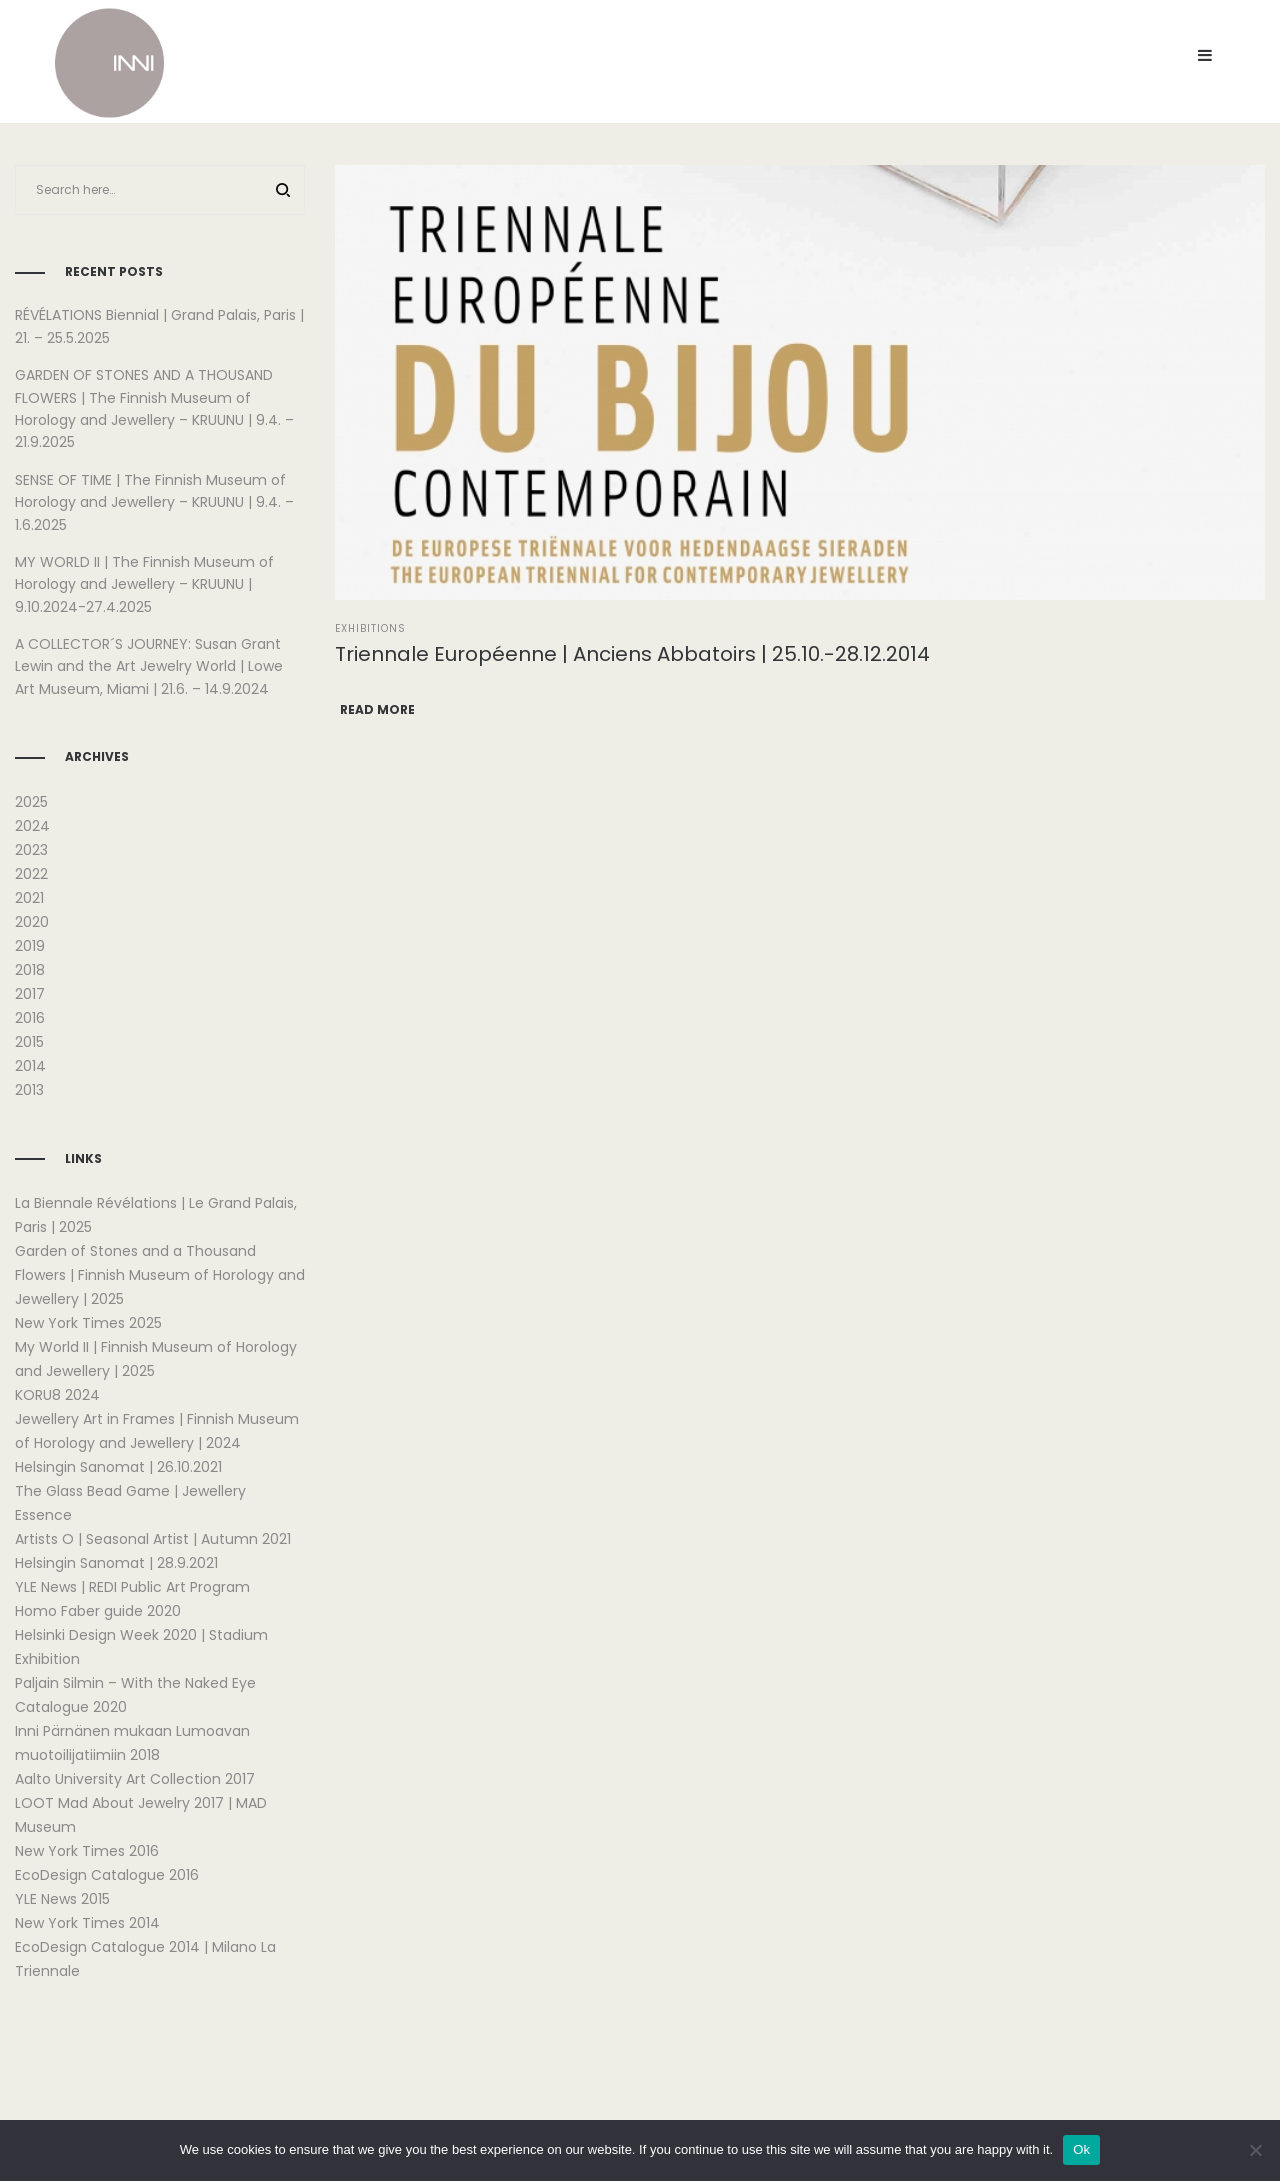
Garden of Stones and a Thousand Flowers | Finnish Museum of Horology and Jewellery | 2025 (160, 1275)
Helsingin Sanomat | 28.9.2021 (116, 1563)
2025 (31, 802)
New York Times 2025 (88, 1323)
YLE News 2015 (62, 1899)
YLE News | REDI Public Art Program (132, 1587)
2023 (31, 850)
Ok (1081, 2149)
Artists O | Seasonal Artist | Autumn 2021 (153, 1539)
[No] (1255, 2150)
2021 (29, 898)
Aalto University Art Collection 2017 (135, 1779)
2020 (32, 922)
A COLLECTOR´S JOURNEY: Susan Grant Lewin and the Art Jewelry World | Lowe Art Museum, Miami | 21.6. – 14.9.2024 (149, 666)
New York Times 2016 (87, 1851)
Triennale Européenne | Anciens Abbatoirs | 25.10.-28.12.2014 (632, 654)
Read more (377, 709)
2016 (30, 1018)
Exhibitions (370, 628)
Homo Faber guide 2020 (98, 1611)
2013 (29, 1090)
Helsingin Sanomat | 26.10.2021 (118, 1467)
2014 (30, 1066)
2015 (29, 1042)
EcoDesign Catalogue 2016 (107, 1875)
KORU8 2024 (57, 1395)
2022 (31, 874)
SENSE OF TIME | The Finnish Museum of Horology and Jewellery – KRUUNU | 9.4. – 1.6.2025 (154, 502)
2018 (30, 970)
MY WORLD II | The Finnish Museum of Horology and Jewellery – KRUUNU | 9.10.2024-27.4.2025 (144, 584)
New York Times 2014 (87, 1923)
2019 (30, 946)
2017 (30, 994)
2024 (32, 826)
